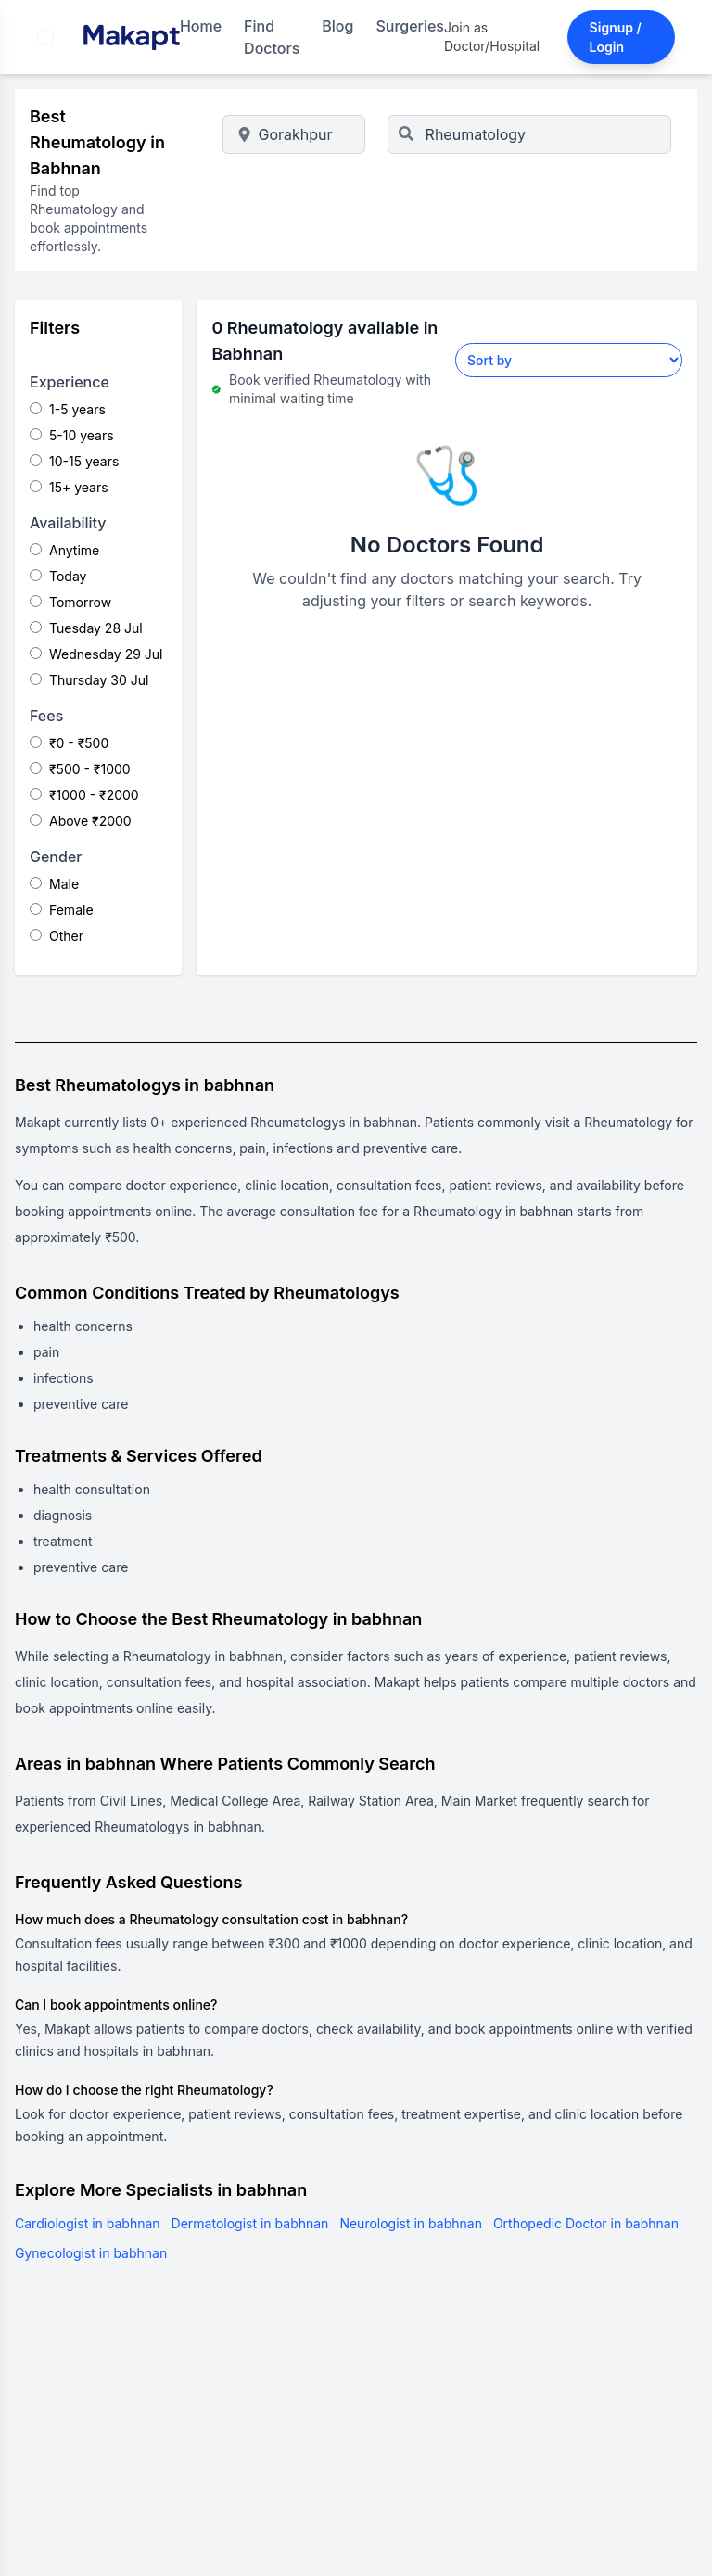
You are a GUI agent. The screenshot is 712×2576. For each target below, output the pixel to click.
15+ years (69, 487)
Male (54, 884)
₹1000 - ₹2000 (84, 795)
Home (201, 26)
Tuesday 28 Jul (86, 628)
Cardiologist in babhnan (87, 2223)
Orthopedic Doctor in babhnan (586, 2223)
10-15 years (74, 461)
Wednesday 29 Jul (96, 654)
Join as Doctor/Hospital (492, 36)
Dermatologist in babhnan (250, 2223)
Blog (337, 26)
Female (62, 910)
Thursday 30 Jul (89, 680)
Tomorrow (70, 602)
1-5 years (68, 409)
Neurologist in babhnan (410, 2223)
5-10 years (72, 435)
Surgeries (409, 26)
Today (58, 576)
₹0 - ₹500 (69, 743)
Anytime (64, 550)
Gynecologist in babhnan (91, 2253)
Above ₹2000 (81, 821)
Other (56, 936)
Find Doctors (271, 37)
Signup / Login (616, 37)
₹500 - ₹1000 (80, 769)
